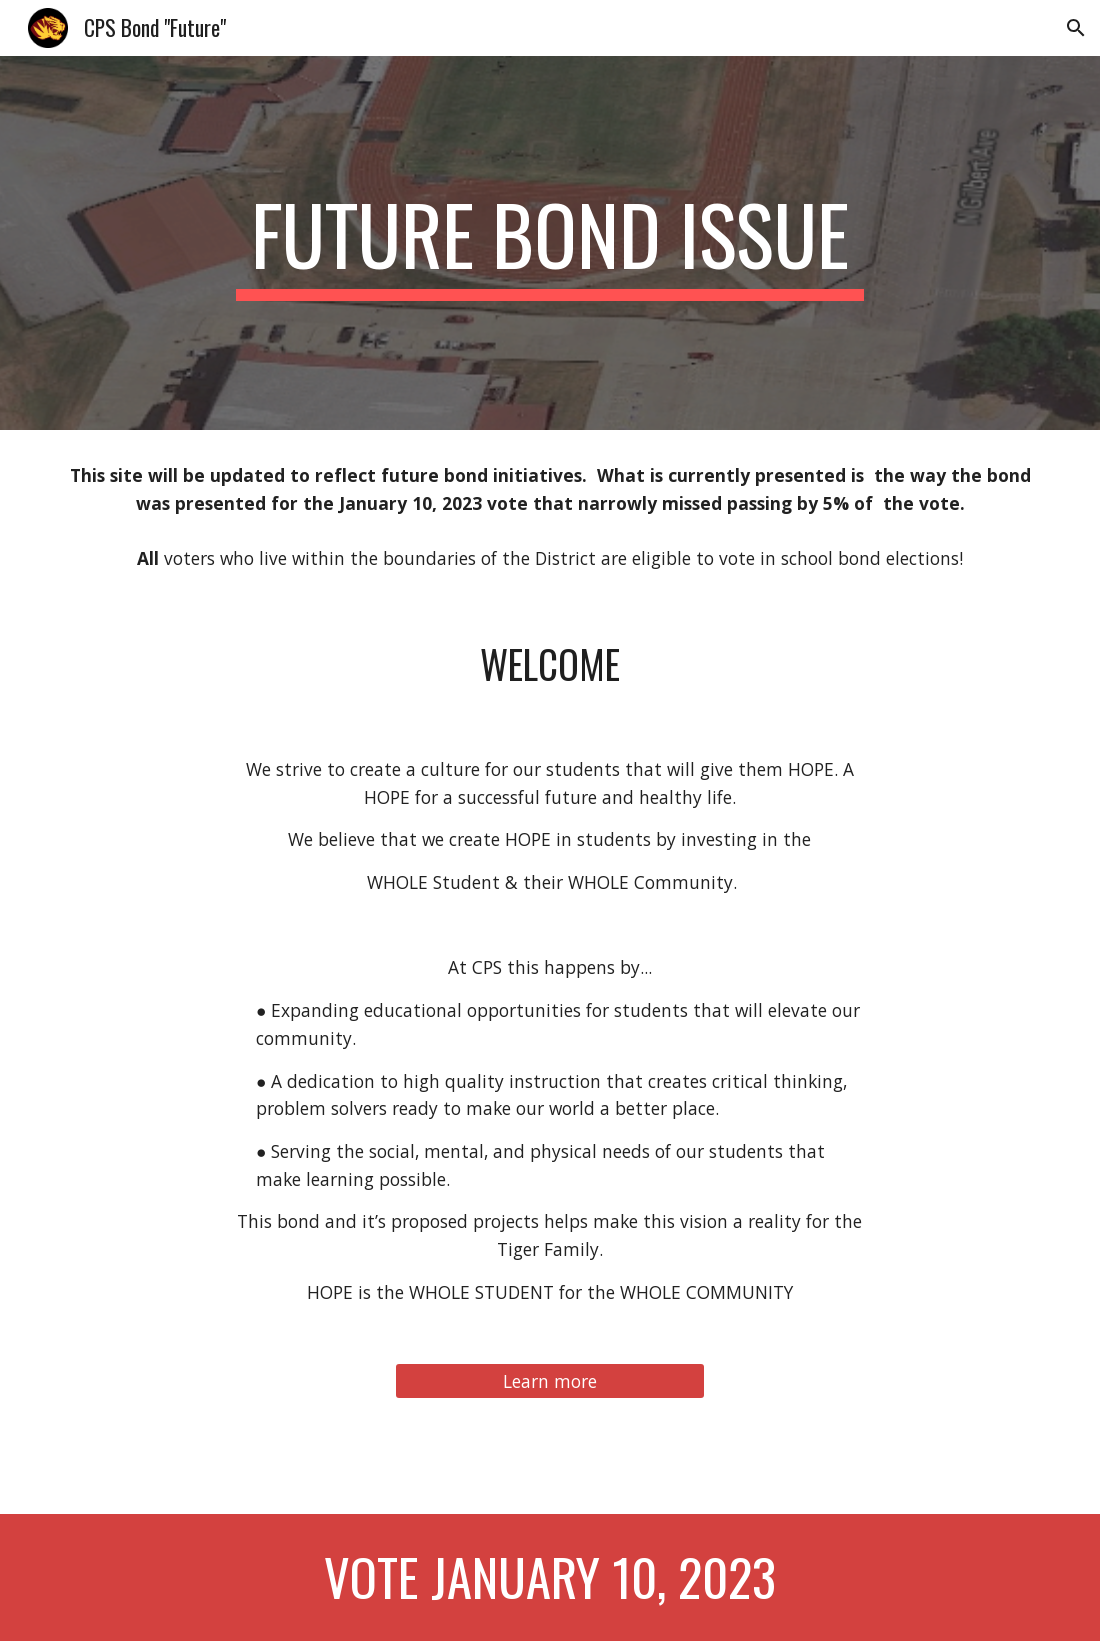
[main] (550, 243)
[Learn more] (550, 1380)
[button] (1076, 28)
